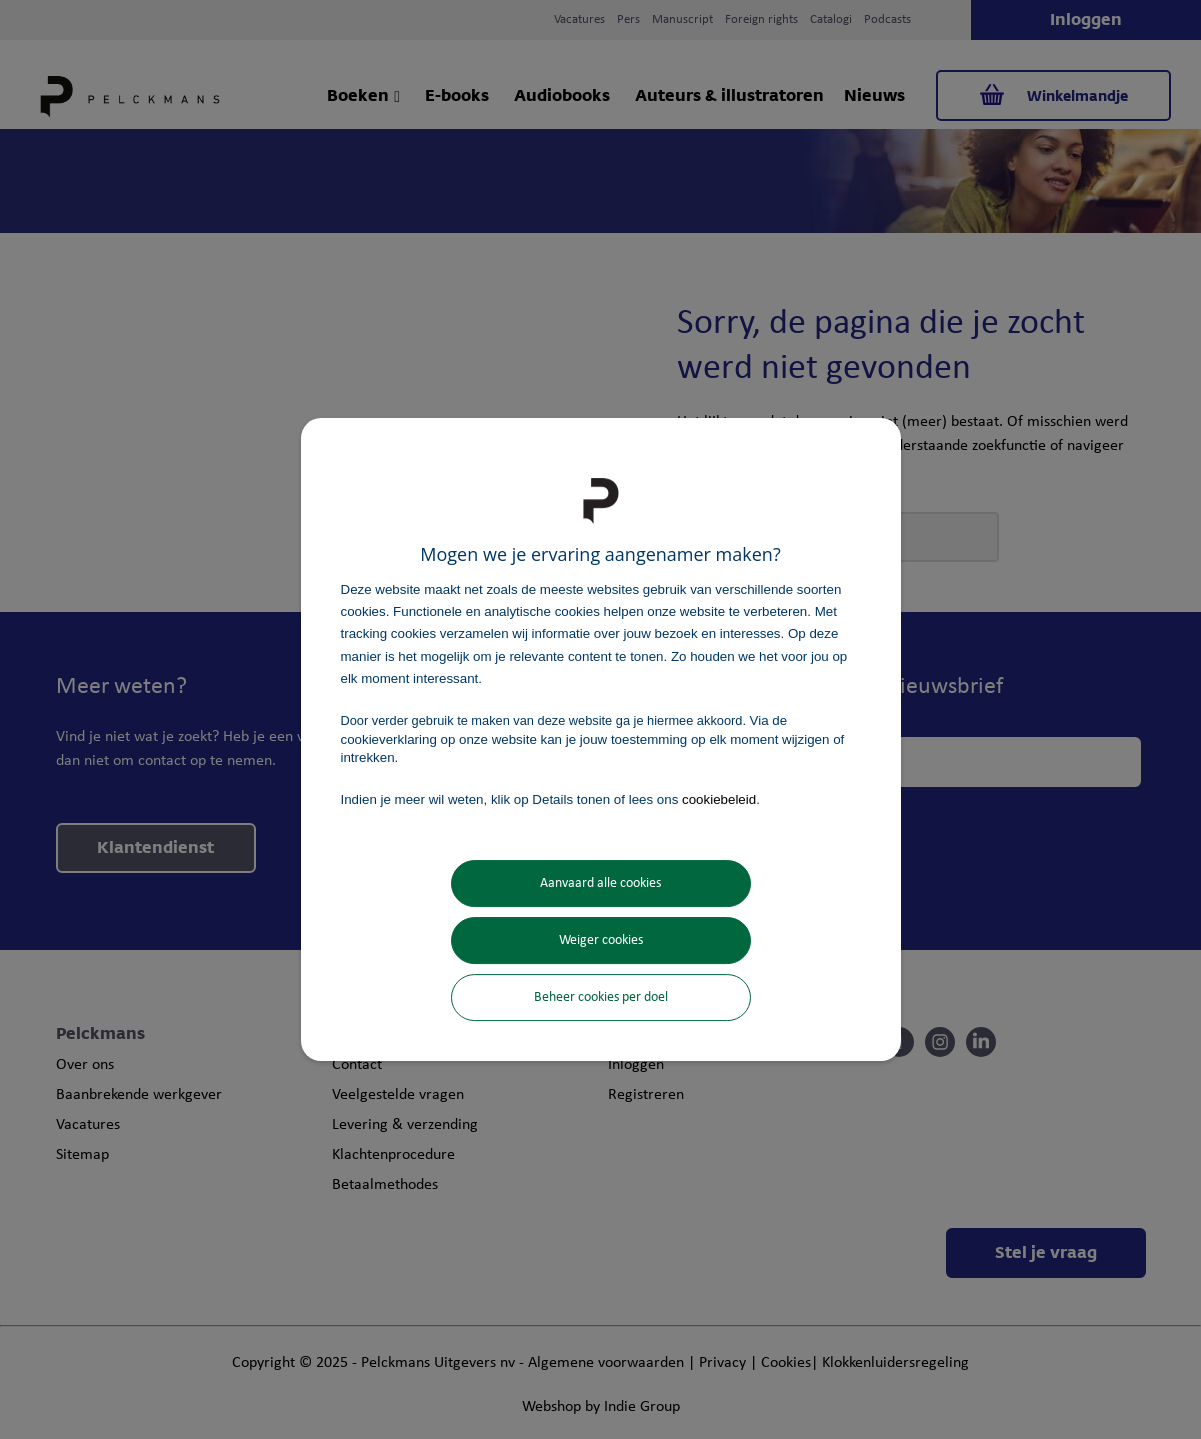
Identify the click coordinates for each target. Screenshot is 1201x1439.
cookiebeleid (719, 799)
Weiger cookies (601, 940)
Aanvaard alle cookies (600, 883)
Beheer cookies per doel (601, 997)
